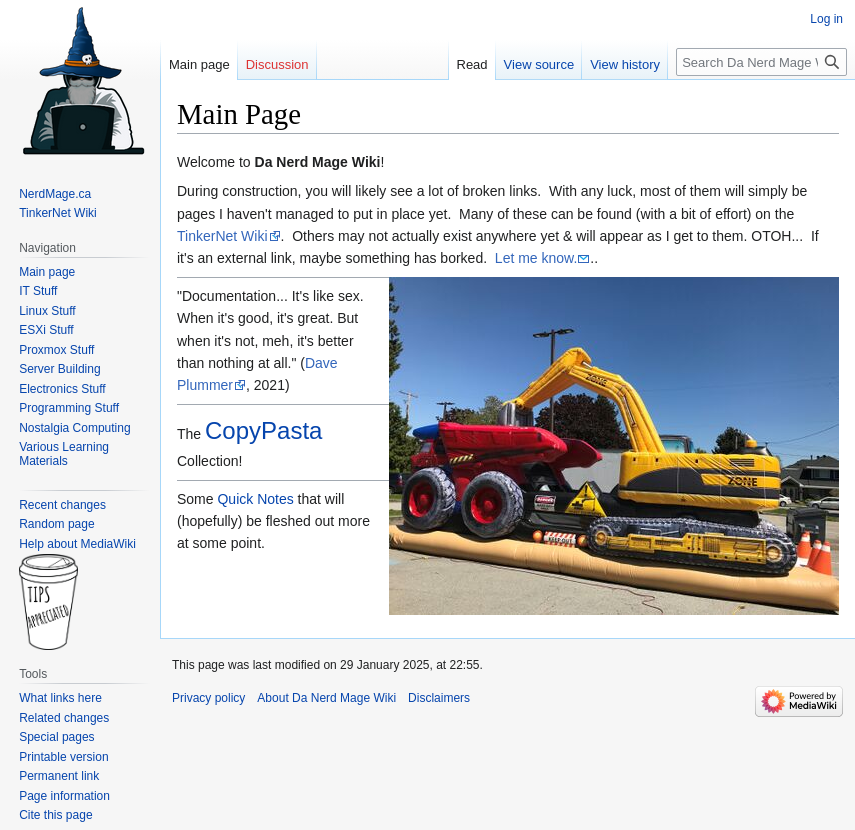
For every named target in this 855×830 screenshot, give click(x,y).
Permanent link (59, 776)
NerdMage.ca (55, 194)
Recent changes (62, 505)
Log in (826, 19)
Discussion (277, 64)
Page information (64, 796)
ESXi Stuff (46, 330)
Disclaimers (439, 698)
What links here (60, 698)
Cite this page (55, 815)
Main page (199, 64)
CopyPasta (263, 430)
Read (472, 64)
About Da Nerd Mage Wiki (326, 698)
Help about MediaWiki (77, 544)
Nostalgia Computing (74, 428)
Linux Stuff (47, 311)
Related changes (64, 718)
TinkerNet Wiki (222, 236)
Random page (56, 524)
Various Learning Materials (64, 454)
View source (539, 64)
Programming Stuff (69, 408)
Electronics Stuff (62, 389)
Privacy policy (208, 698)
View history (625, 64)
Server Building (59, 369)
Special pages (56, 737)
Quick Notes (255, 499)
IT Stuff (38, 291)
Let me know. (536, 258)
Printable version (63, 757)
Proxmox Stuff (56, 350)
